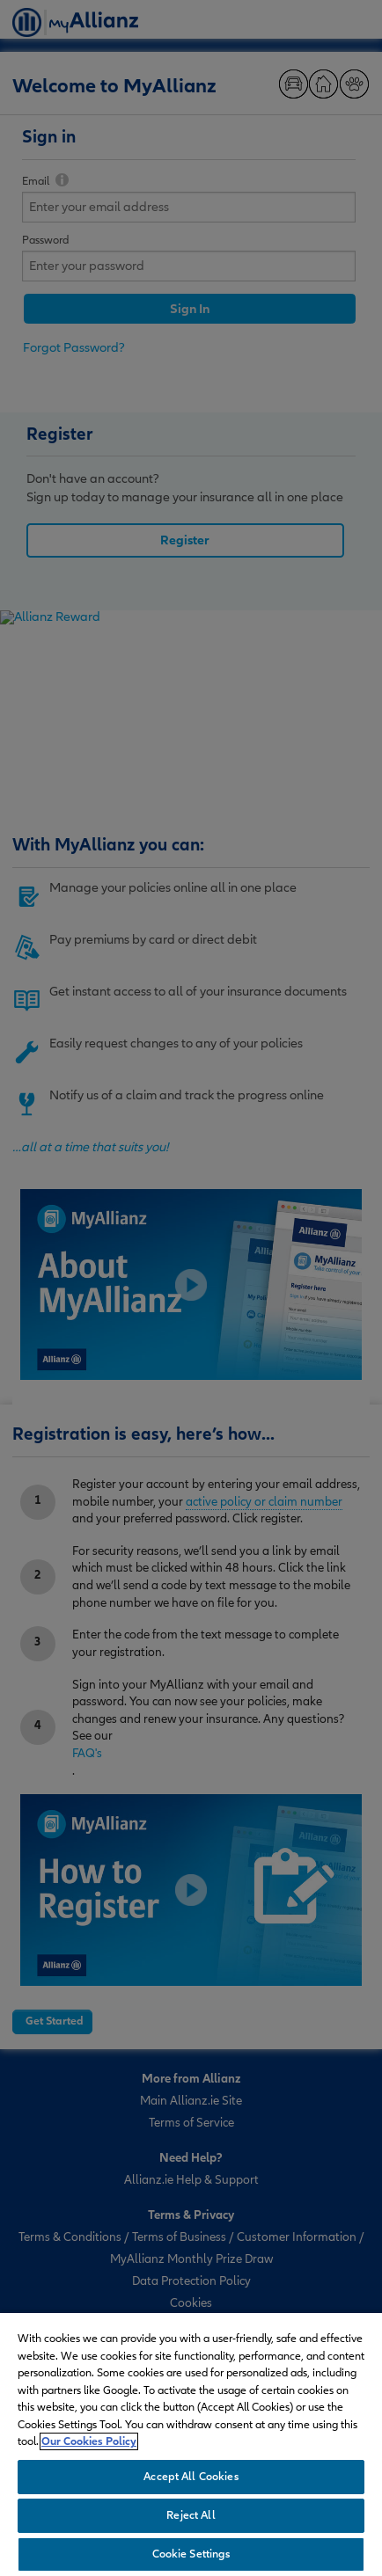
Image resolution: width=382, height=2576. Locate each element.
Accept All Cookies (190, 2477)
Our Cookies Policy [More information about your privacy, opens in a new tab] (88, 2441)
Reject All (190, 2515)
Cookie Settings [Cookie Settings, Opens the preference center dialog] (191, 2554)
